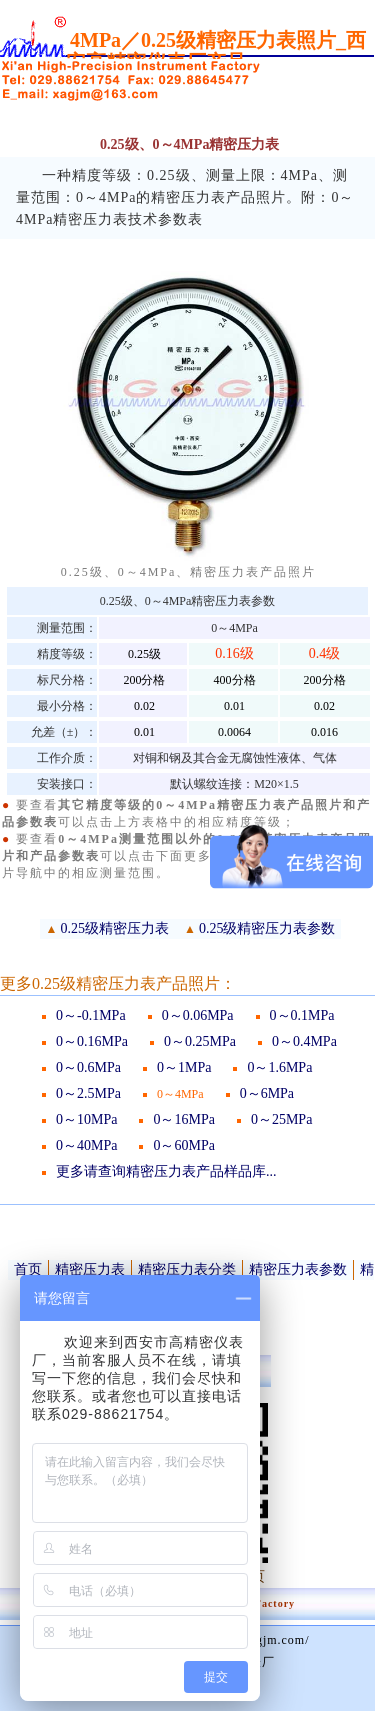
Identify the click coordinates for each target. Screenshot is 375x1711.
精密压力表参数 (298, 1269)
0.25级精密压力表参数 (267, 928)
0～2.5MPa (88, 1093)
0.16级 (234, 653)
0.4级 (325, 653)
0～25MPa (281, 1119)
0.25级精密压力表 (115, 928)
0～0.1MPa (302, 1015)
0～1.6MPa (279, 1067)
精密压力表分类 (187, 1269)
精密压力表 (90, 1269)
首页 (28, 1269)
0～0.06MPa (198, 1015)
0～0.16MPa (92, 1041)
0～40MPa (86, 1145)
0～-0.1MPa (91, 1015)
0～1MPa (184, 1067)
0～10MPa (86, 1119)
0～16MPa (183, 1119)
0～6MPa (267, 1093)
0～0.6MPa (88, 1067)
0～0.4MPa (304, 1041)
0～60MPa (183, 1145)
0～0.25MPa (200, 1041)
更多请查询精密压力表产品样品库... (166, 1171)
